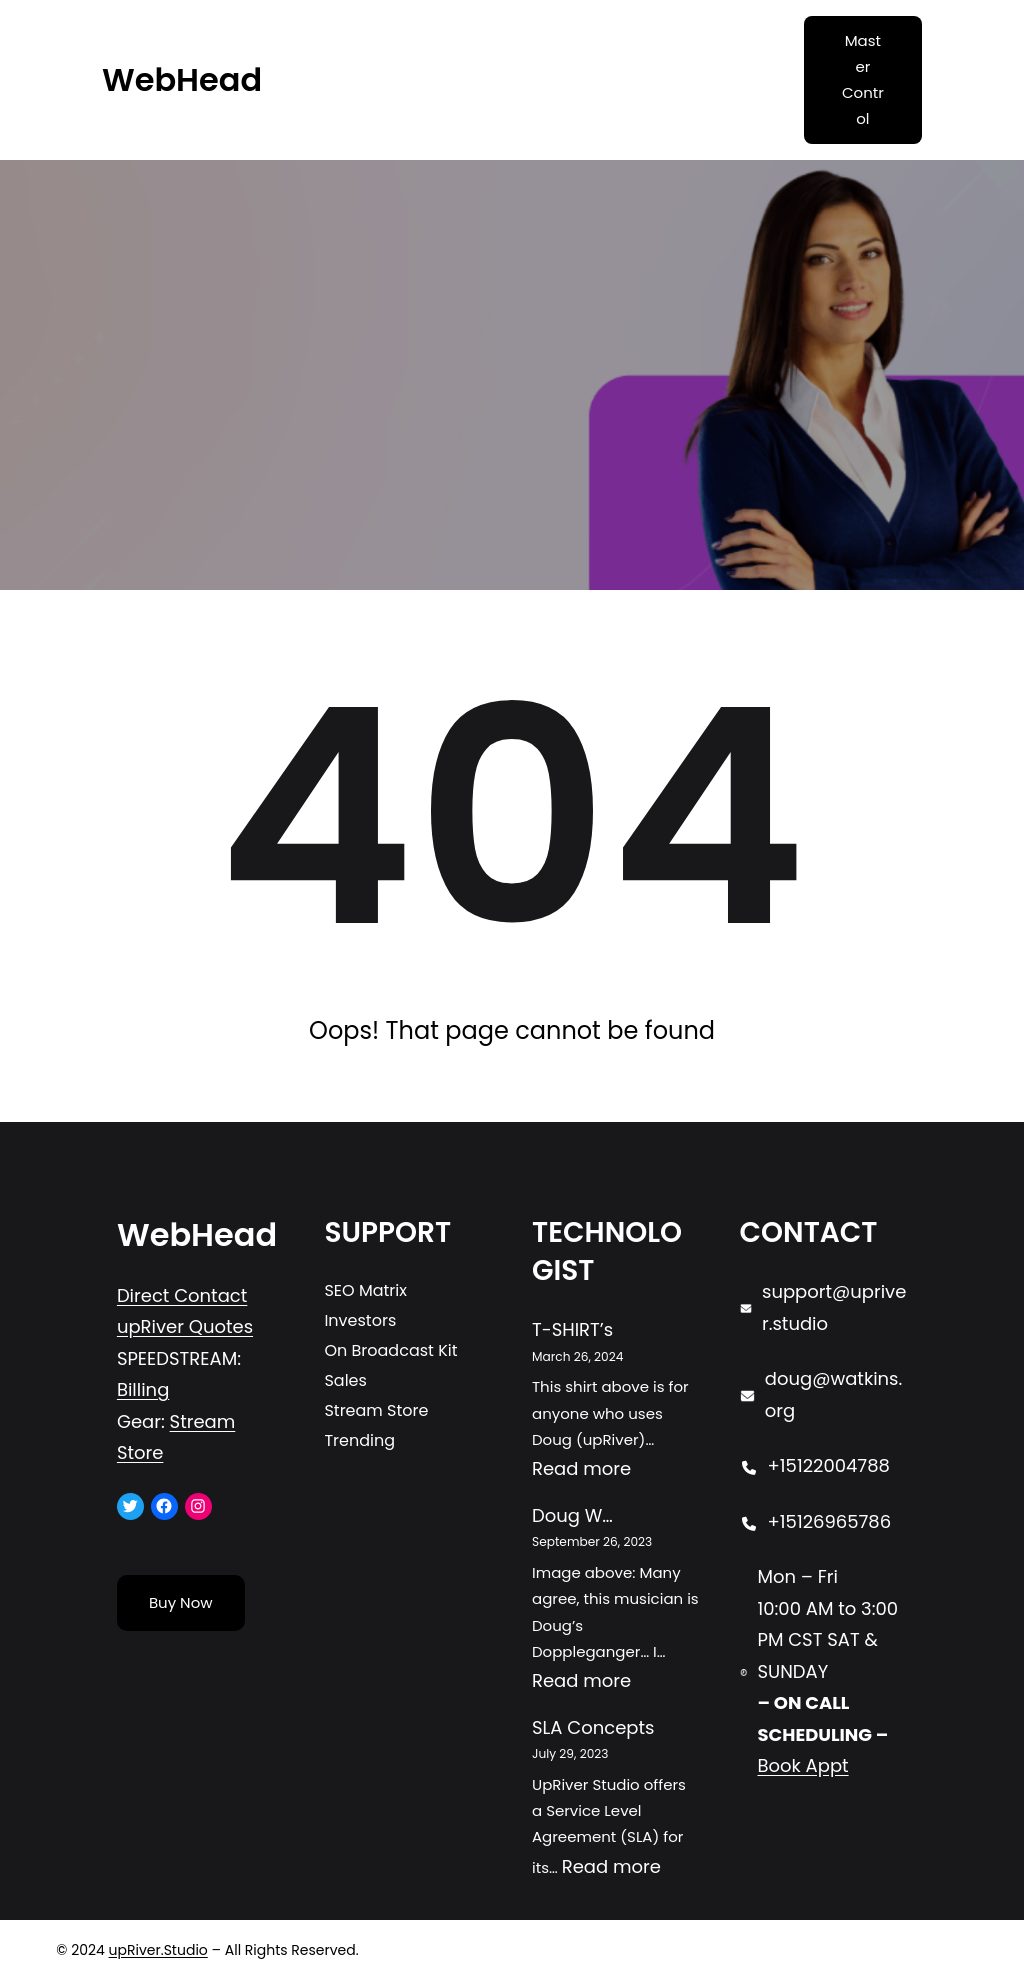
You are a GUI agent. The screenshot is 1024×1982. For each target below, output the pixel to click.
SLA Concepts (593, 1727)
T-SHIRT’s (572, 1329)
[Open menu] (586, 80)
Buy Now (181, 1602)
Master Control (863, 80)
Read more (581, 1468)
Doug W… (572, 1515)
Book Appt (802, 1765)
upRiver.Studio (158, 1950)
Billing (143, 1389)
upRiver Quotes (185, 1326)
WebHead (182, 79)
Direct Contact (182, 1295)
